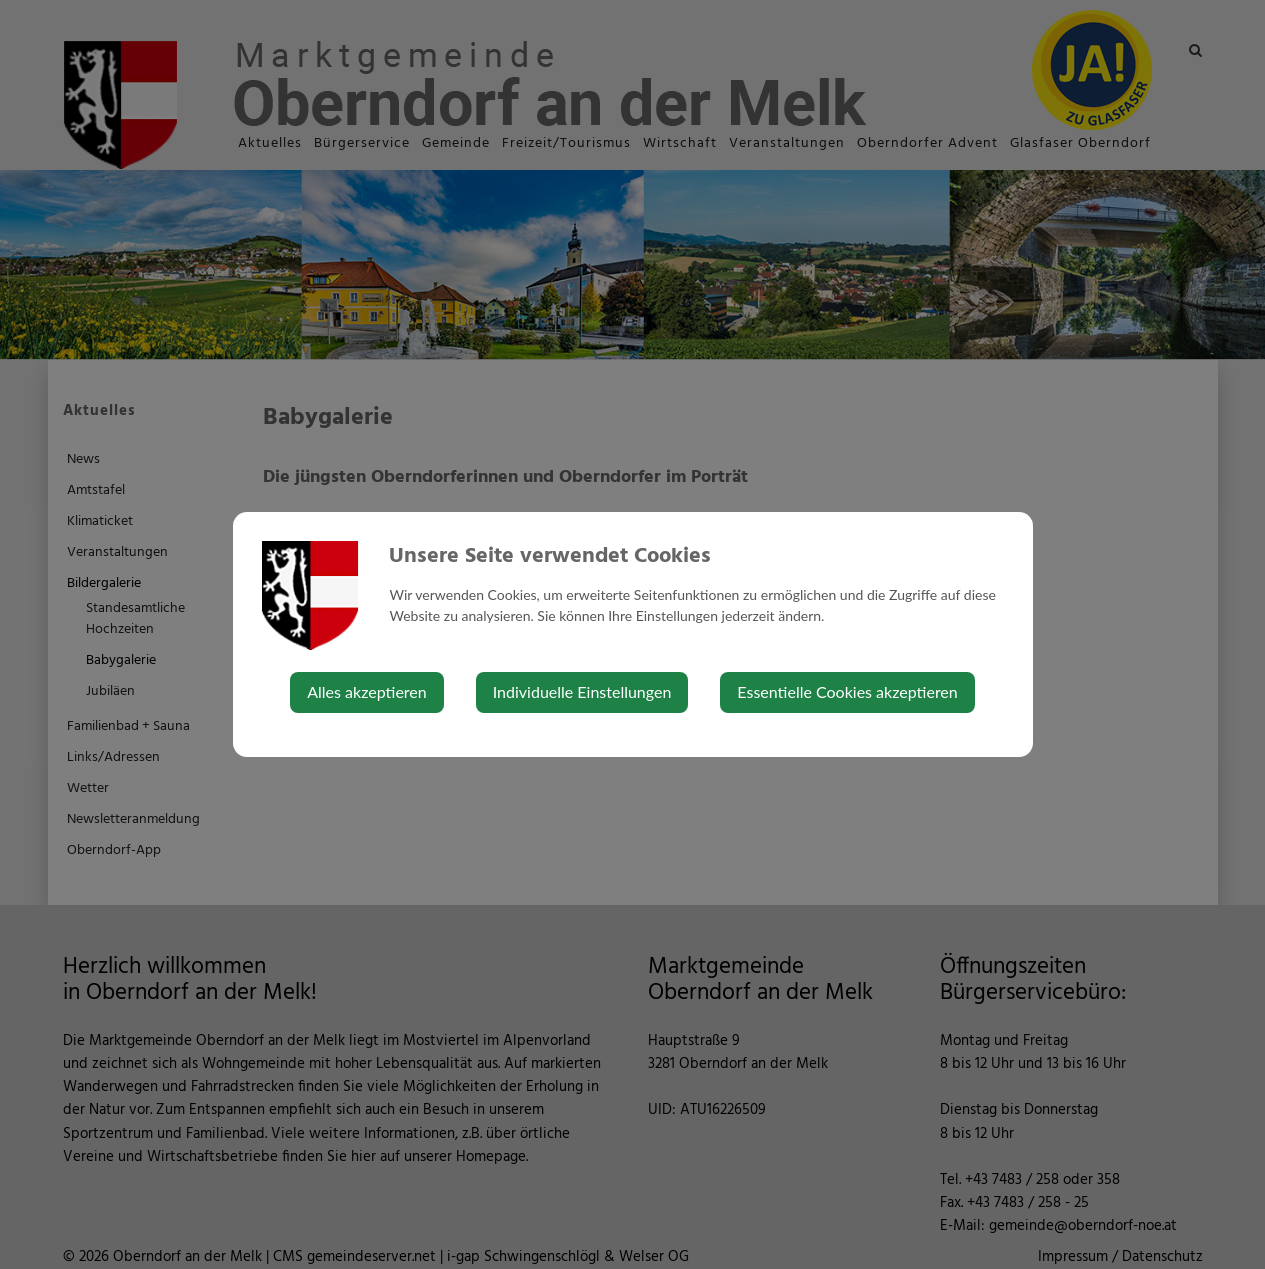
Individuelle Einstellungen (582, 691)
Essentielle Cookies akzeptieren (847, 691)
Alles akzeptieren (366, 691)
